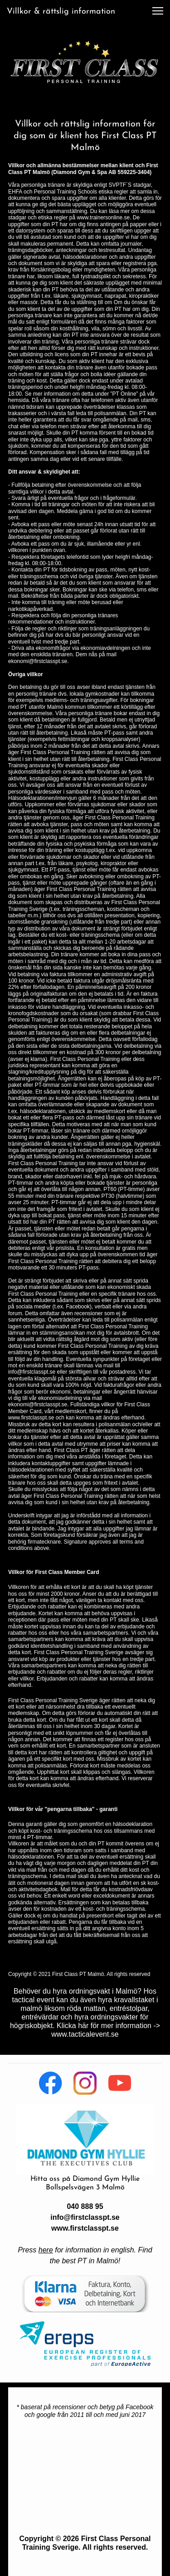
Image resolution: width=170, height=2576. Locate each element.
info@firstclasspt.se (85, 2217)
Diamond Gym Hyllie (106, 2179)
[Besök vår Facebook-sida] (50, 2083)
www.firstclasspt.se (85, 2228)
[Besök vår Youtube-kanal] (119, 2083)
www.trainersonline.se (103, 217)
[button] (158, 11)
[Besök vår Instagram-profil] (85, 2083)
